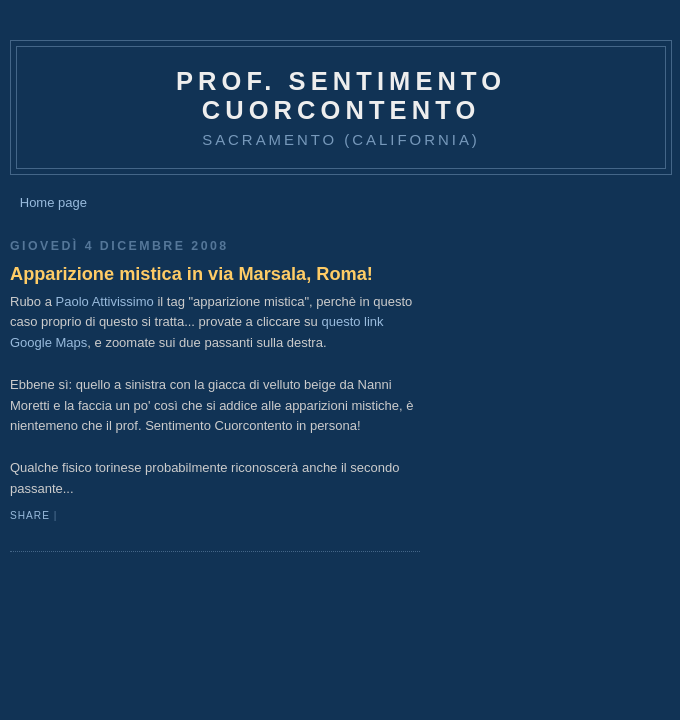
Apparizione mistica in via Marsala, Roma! (191, 274)
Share (30, 515)
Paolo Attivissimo (105, 301)
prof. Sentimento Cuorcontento (341, 95)
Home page (53, 202)
